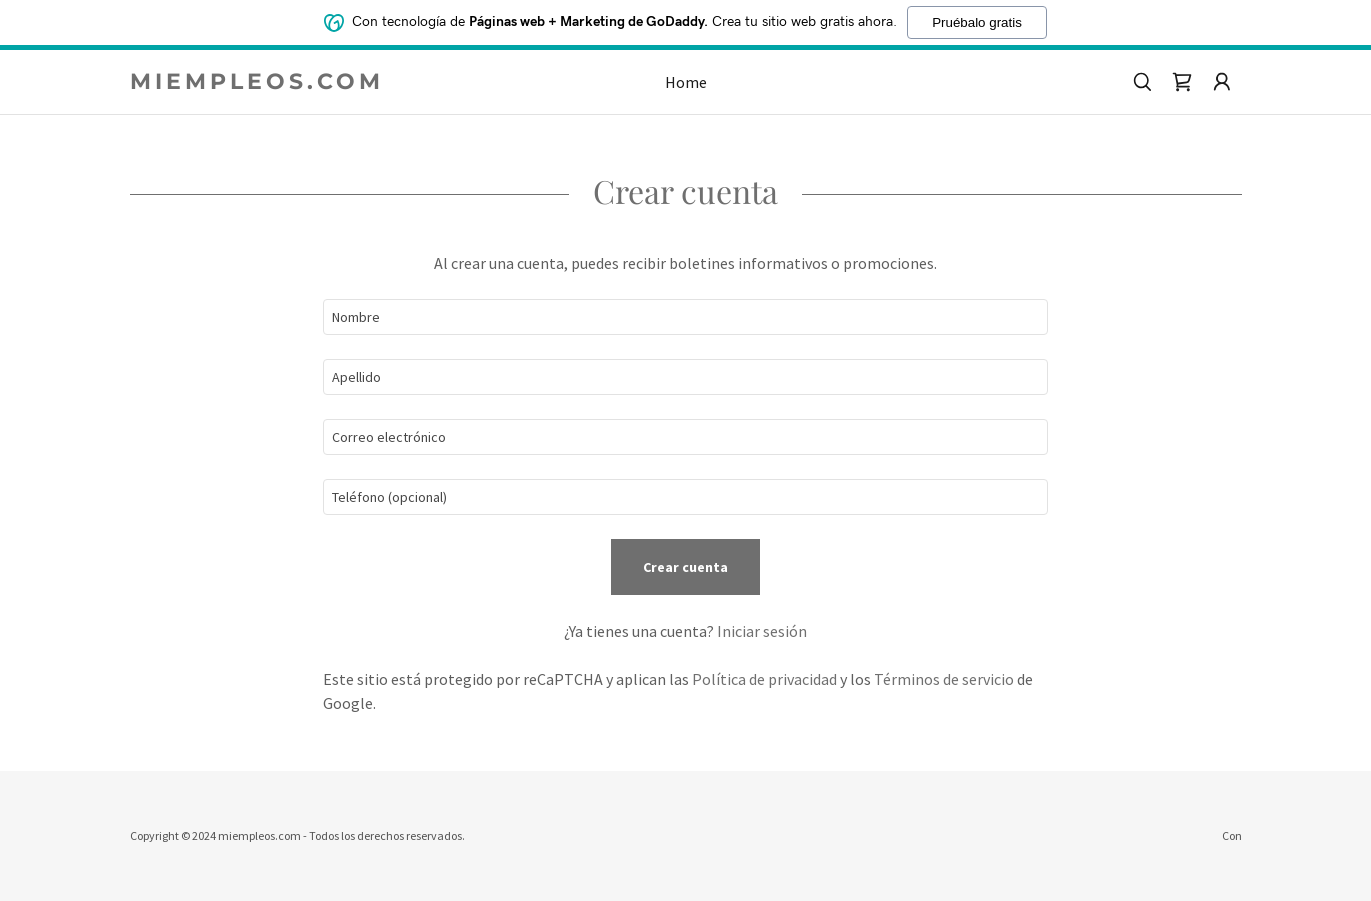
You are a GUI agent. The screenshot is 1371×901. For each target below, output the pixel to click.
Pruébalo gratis (977, 22)
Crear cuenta (685, 567)
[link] (269, 83)
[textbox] (685, 317)
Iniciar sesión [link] (762, 631)
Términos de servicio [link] (944, 679)
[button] (1222, 82)
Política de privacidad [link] (764, 679)
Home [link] (686, 82)
